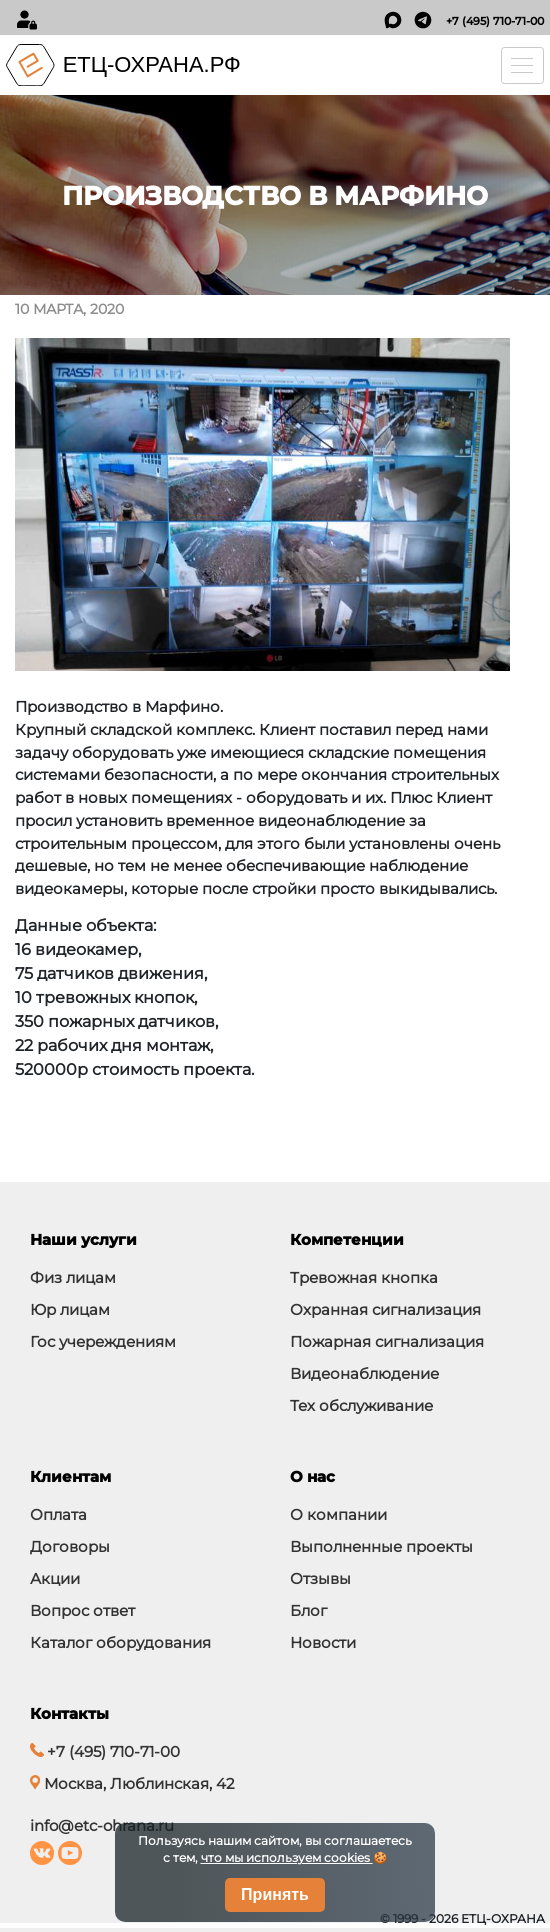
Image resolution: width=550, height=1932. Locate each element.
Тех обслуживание (361, 1405)
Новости (323, 1642)
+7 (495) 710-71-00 (495, 21)
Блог (308, 1610)
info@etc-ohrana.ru (102, 1825)
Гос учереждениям (103, 1341)
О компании (338, 1514)
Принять (275, 1894)
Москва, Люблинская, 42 (132, 1783)
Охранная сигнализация (385, 1309)
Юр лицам (70, 1309)
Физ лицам (73, 1277)
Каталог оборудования (120, 1642)
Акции (55, 1578)
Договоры (70, 1546)
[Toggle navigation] (523, 65)
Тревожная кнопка (364, 1277)
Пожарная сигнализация (387, 1341)
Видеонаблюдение (364, 1373)
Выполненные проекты (381, 1546)
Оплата (58, 1514)
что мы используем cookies (287, 1858)
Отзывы (320, 1578)
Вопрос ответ (82, 1610)
